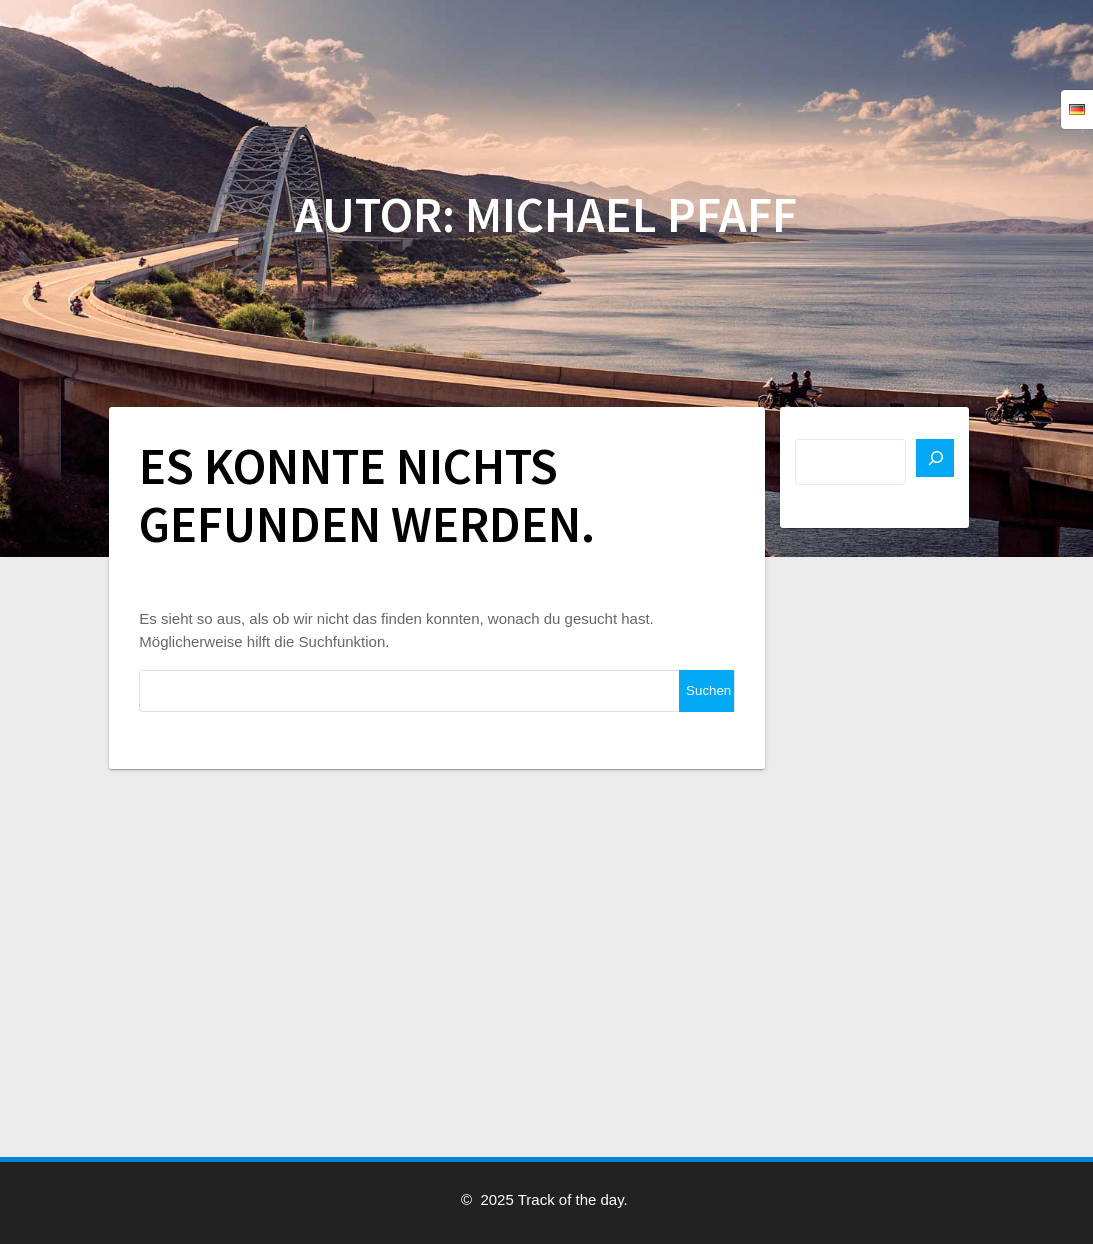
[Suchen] (935, 458)
